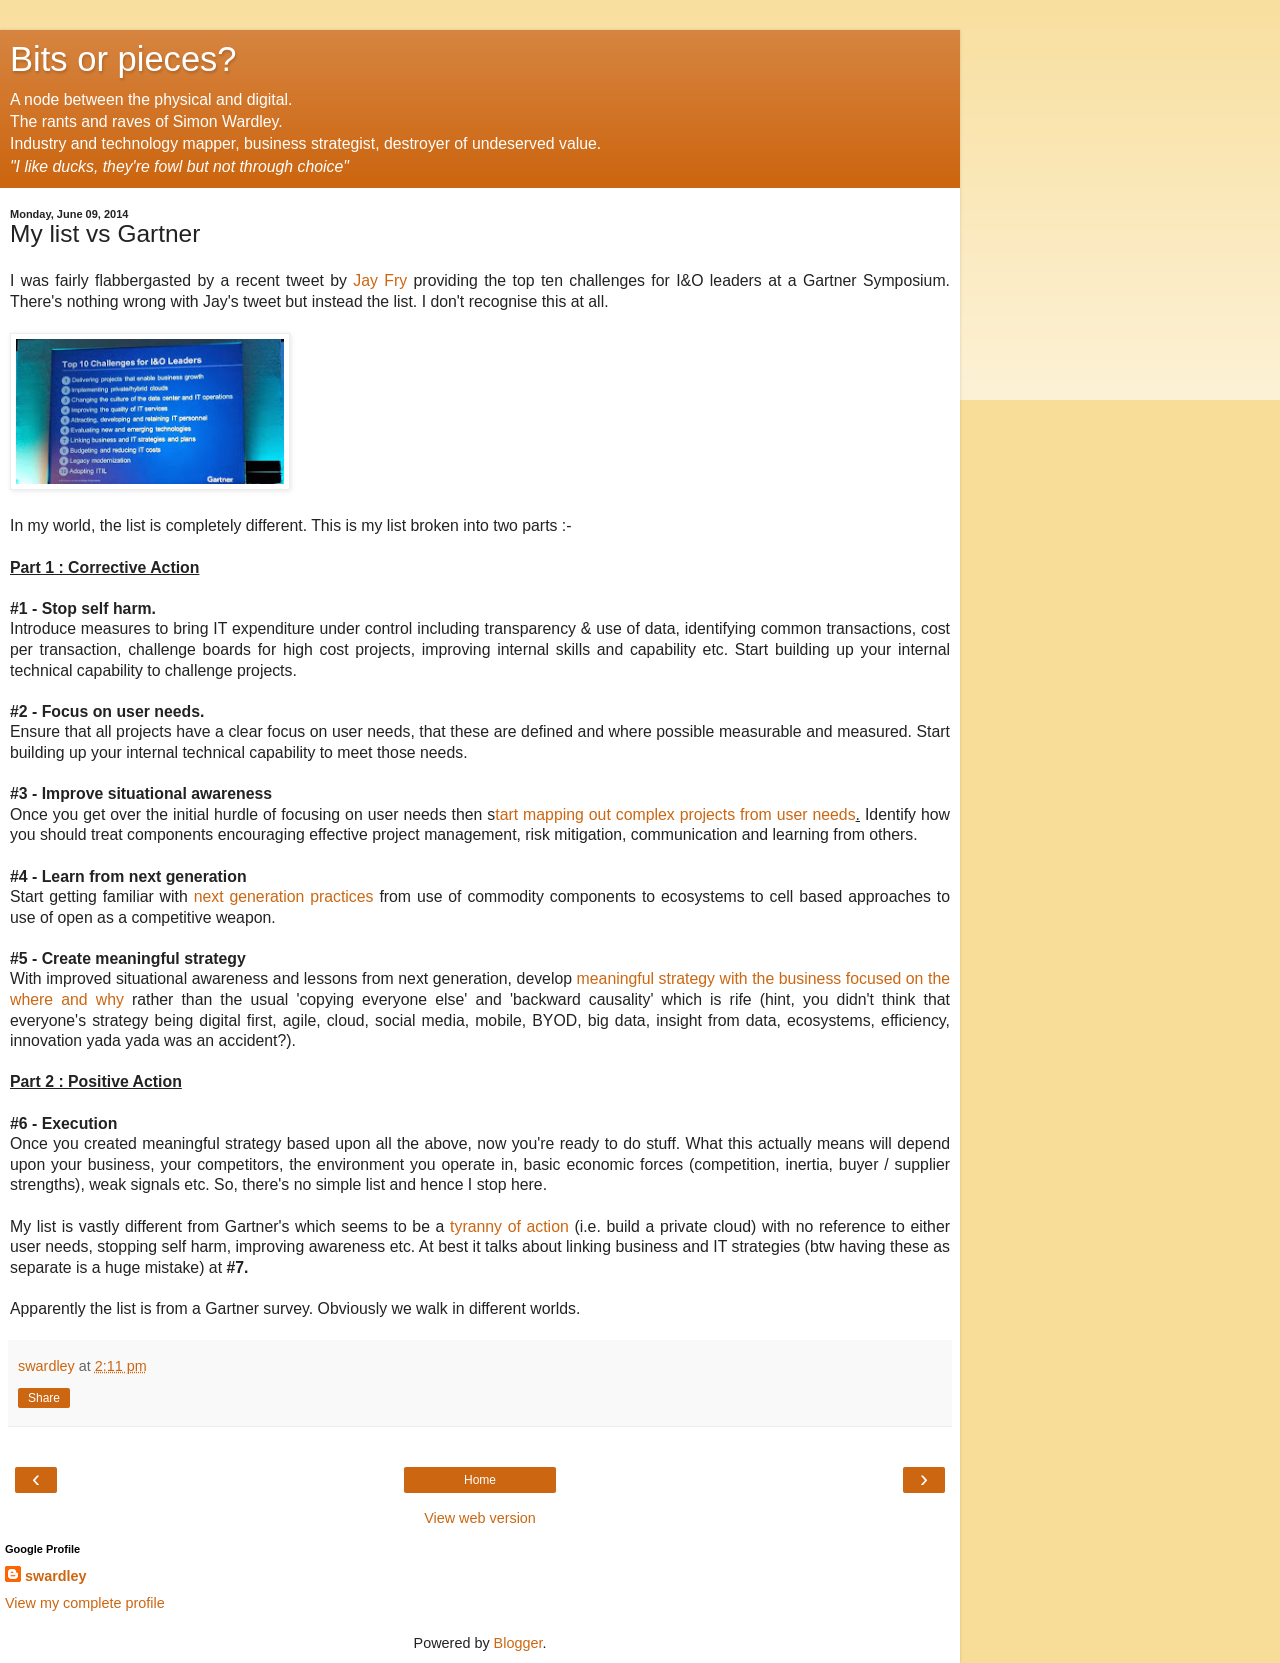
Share (44, 1398)
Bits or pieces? (123, 59)
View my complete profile (85, 1603)
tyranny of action (512, 1226)
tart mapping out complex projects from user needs (675, 814)
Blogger (518, 1643)
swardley (56, 1576)
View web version (480, 1518)
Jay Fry (377, 280)
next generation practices (287, 896)
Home (480, 1480)
